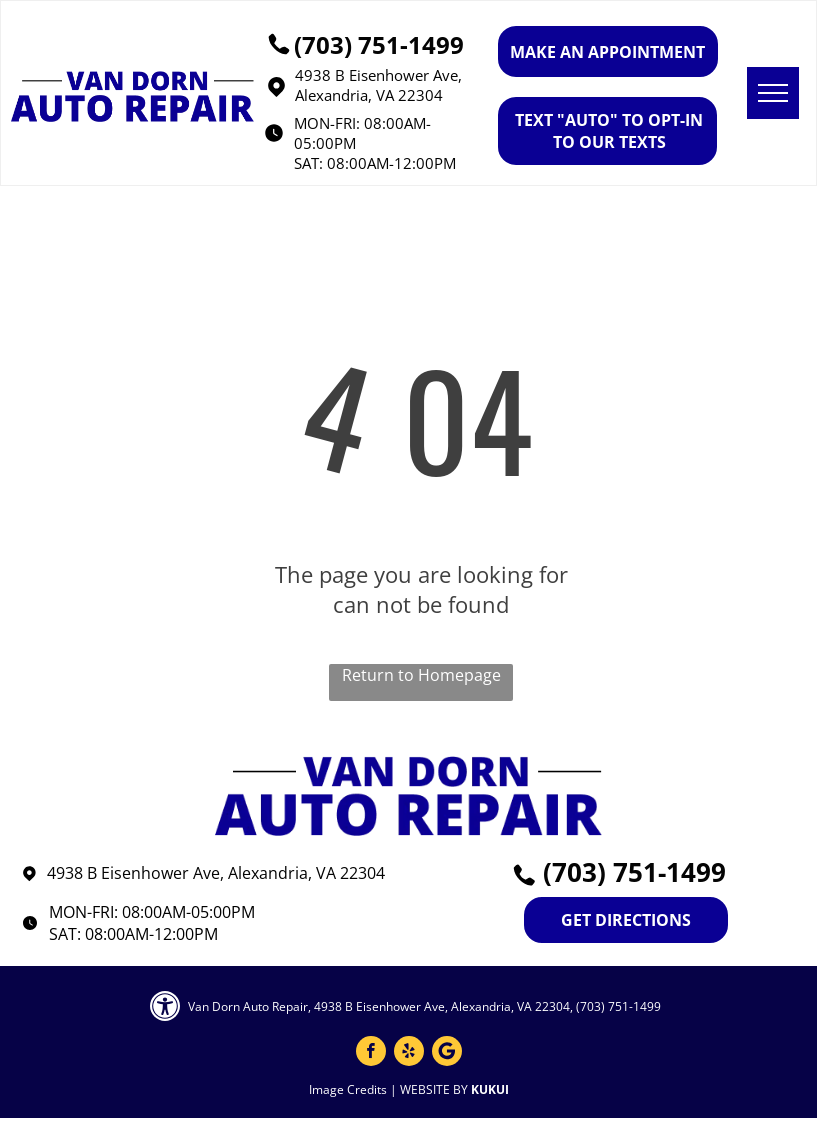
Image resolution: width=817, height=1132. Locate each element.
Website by (434, 1089)
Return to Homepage (421, 675)
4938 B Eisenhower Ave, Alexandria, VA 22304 (378, 85)
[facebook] (371, 1053)
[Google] (447, 1053)
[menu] (773, 93)
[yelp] (409, 1053)
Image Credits (348, 1089)
